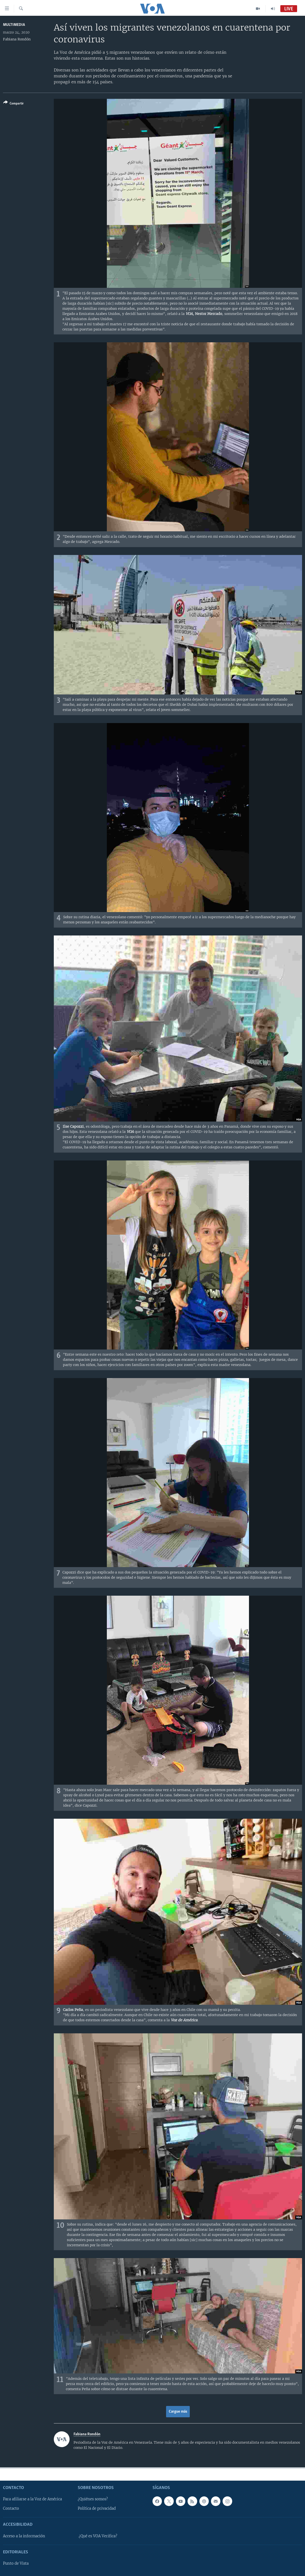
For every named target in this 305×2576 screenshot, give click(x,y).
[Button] (13, 104)
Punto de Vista (16, 2563)
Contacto (11, 2508)
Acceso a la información (24, 2536)
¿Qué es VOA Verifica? (98, 2536)
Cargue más (178, 2412)
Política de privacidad (97, 2508)
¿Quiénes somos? (93, 2499)
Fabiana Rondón (17, 39)
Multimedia (14, 25)
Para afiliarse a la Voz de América (32, 2499)
